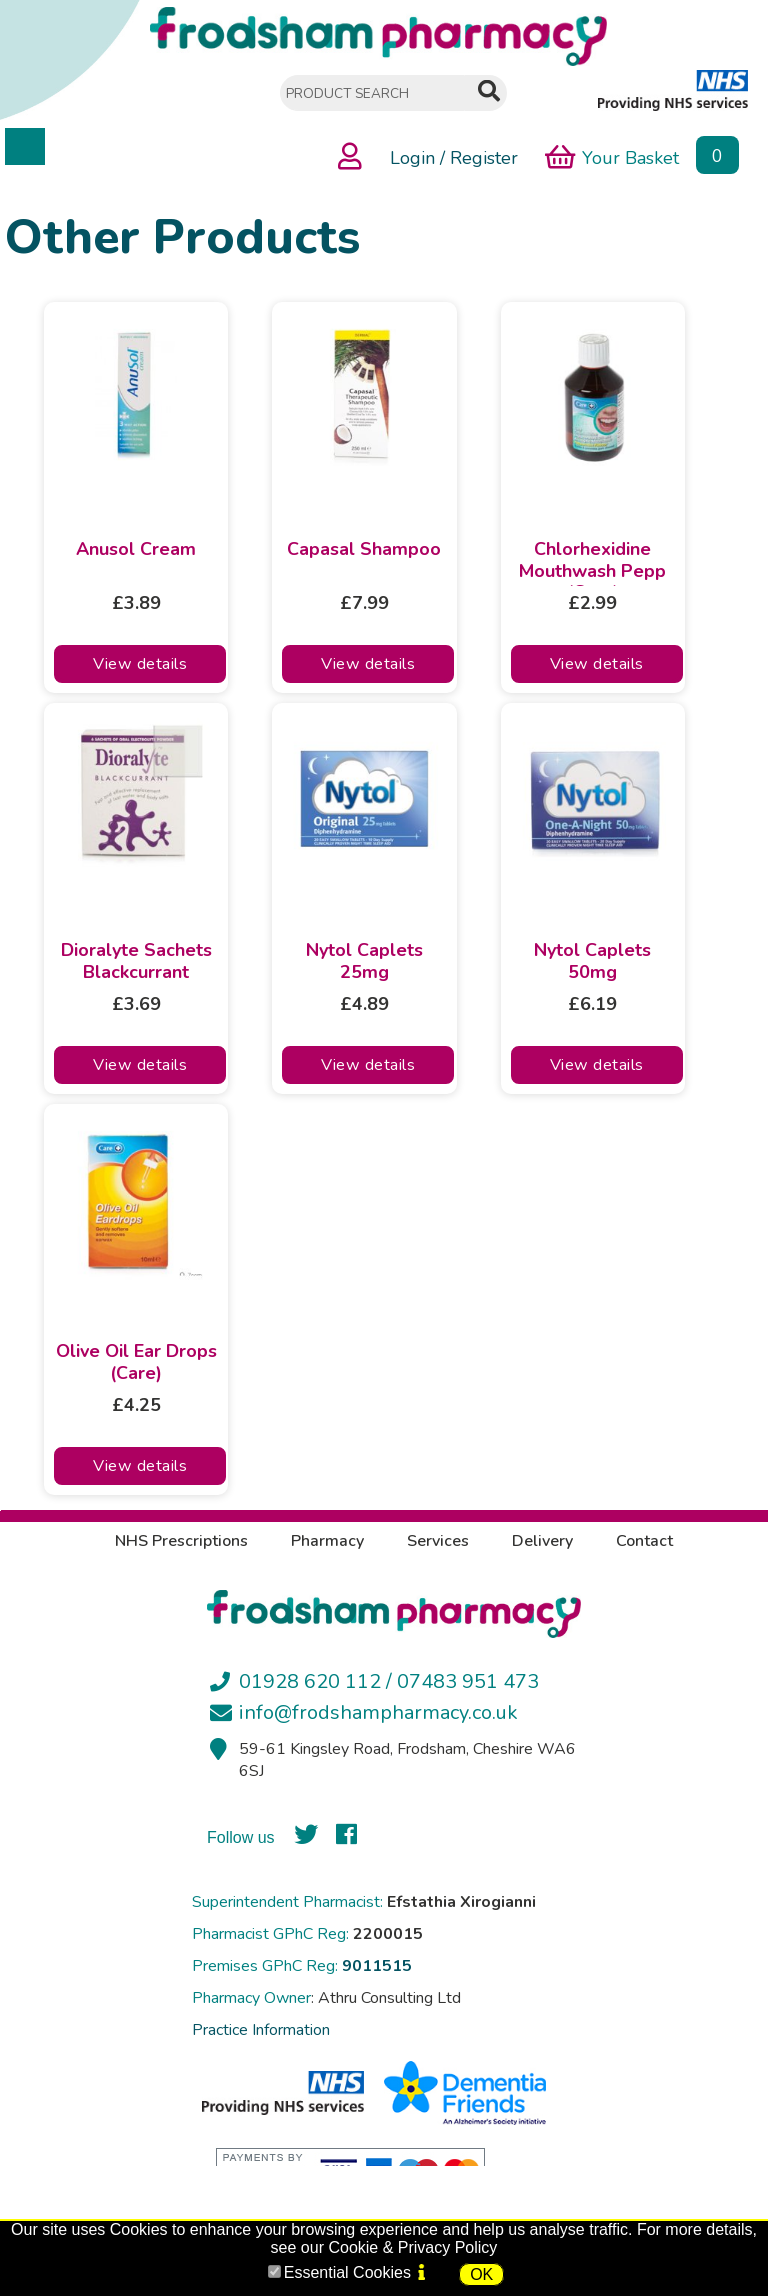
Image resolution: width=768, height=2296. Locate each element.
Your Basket (612, 156)
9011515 (377, 1966)
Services (438, 1541)
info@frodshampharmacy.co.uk (378, 1712)
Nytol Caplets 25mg (364, 962)
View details (140, 664)
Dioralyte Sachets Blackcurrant (136, 962)
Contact (644, 1541)
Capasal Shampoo (364, 550)
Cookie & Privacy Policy (412, 2247)
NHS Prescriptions (181, 1541)
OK (481, 2274)
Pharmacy (327, 1541)
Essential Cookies (347, 2272)
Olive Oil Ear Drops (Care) (136, 1363)
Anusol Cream (136, 550)
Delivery (542, 1541)
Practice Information (261, 2030)
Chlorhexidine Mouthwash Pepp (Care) (592, 562)
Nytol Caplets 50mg (592, 962)
